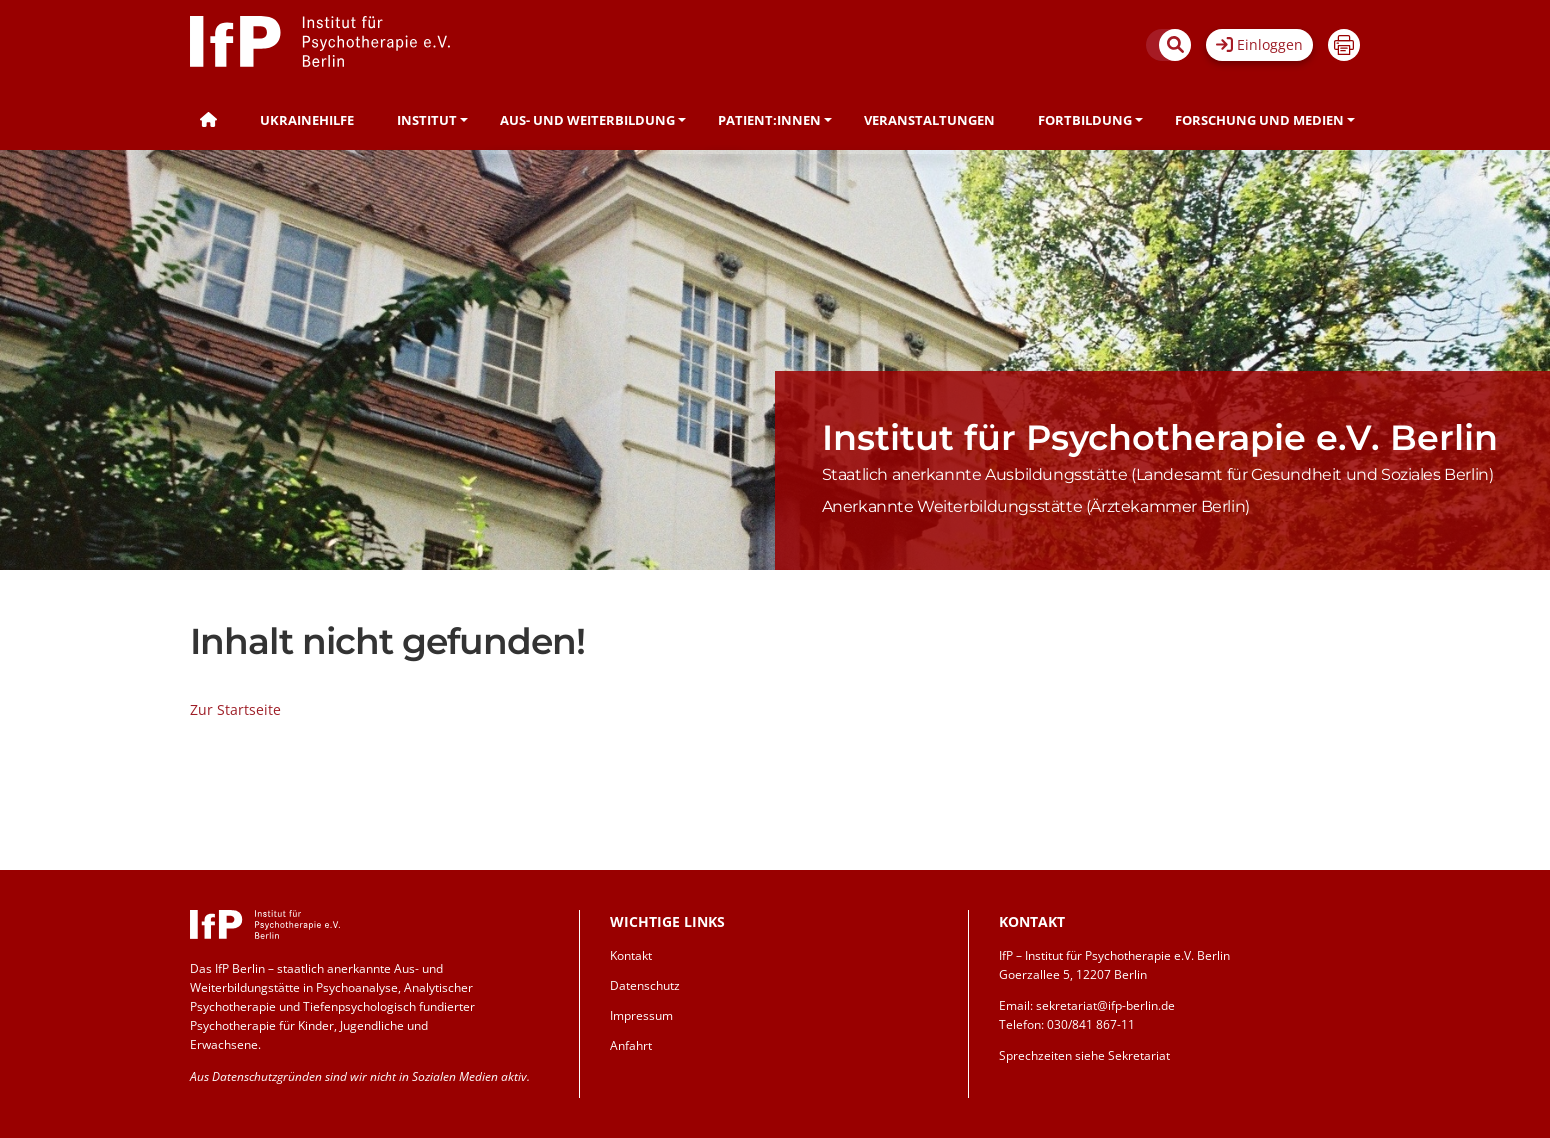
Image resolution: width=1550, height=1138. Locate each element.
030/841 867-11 (1091, 1024)
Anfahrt (631, 1045)
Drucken (1344, 45)
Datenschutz (645, 985)
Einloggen (1259, 44)
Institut (427, 120)
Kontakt (631, 955)
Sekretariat (1139, 1055)
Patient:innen (769, 120)
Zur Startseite (235, 709)
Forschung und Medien (1259, 120)
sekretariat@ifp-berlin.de (1105, 1005)
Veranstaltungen (929, 120)
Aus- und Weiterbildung (587, 120)
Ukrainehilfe (307, 120)
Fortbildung (1085, 120)
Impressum (641, 1015)
